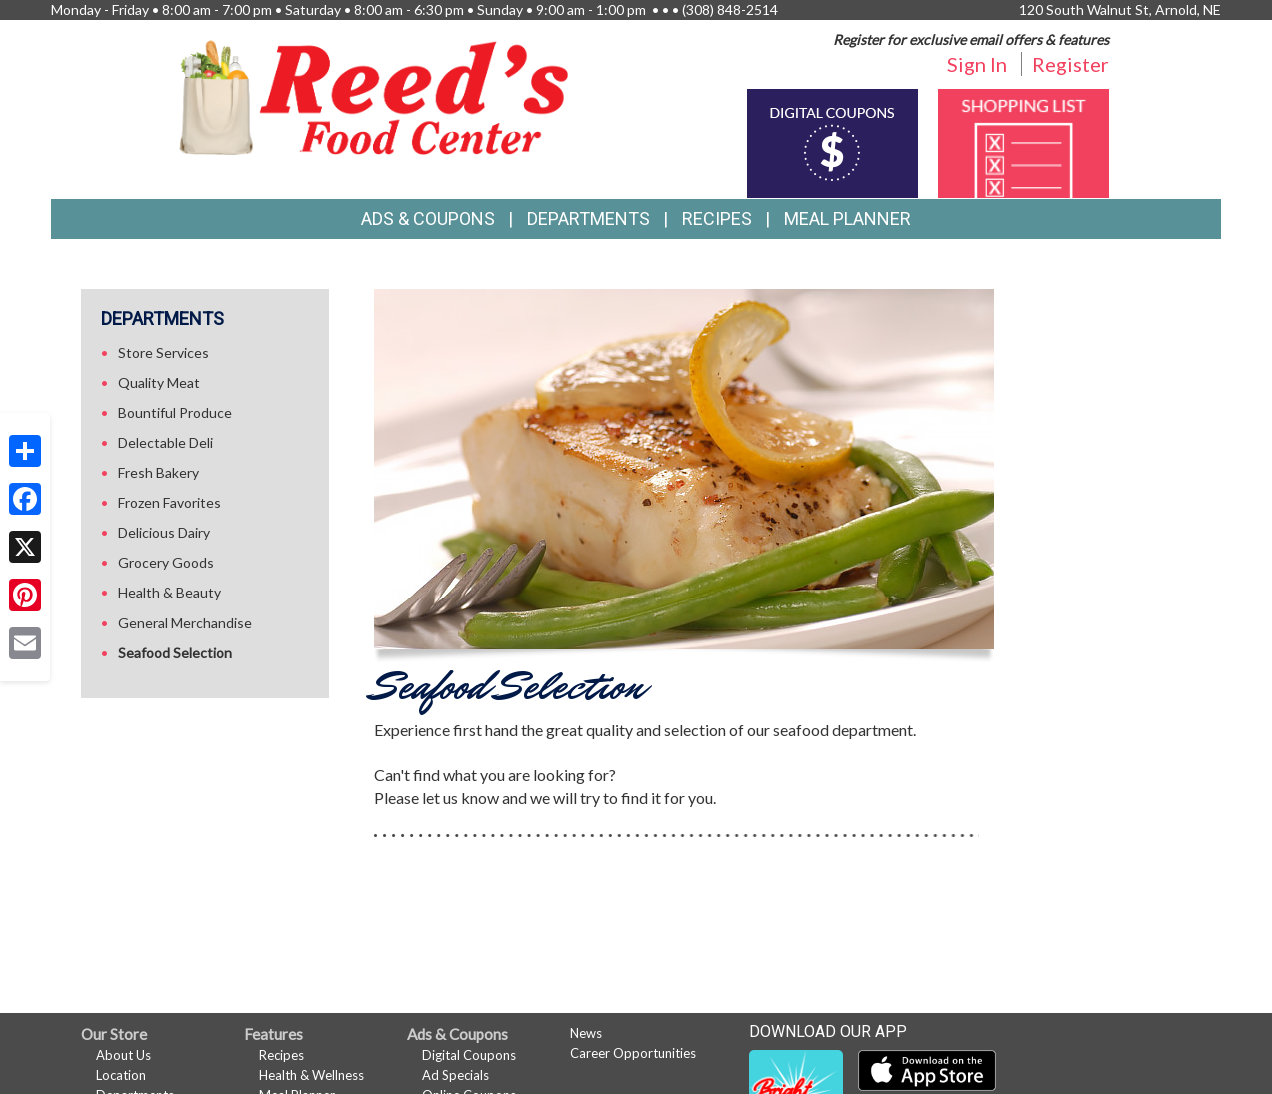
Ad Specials (455, 1075)
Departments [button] (588, 218)
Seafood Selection (175, 652)
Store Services (163, 352)
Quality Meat (159, 382)
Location (121, 1075)
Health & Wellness (311, 1075)
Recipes (717, 218)
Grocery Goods (166, 562)
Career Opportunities (633, 1053)
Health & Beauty (169, 592)
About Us (123, 1055)
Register (1070, 64)
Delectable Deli (165, 442)
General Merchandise (185, 622)
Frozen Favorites (169, 502)
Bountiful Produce (175, 412)
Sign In (977, 64)
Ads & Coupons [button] (428, 218)
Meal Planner (847, 218)
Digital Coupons (469, 1055)
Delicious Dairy (164, 532)
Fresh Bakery (158, 472)
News (586, 1033)
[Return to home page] (374, 95)
